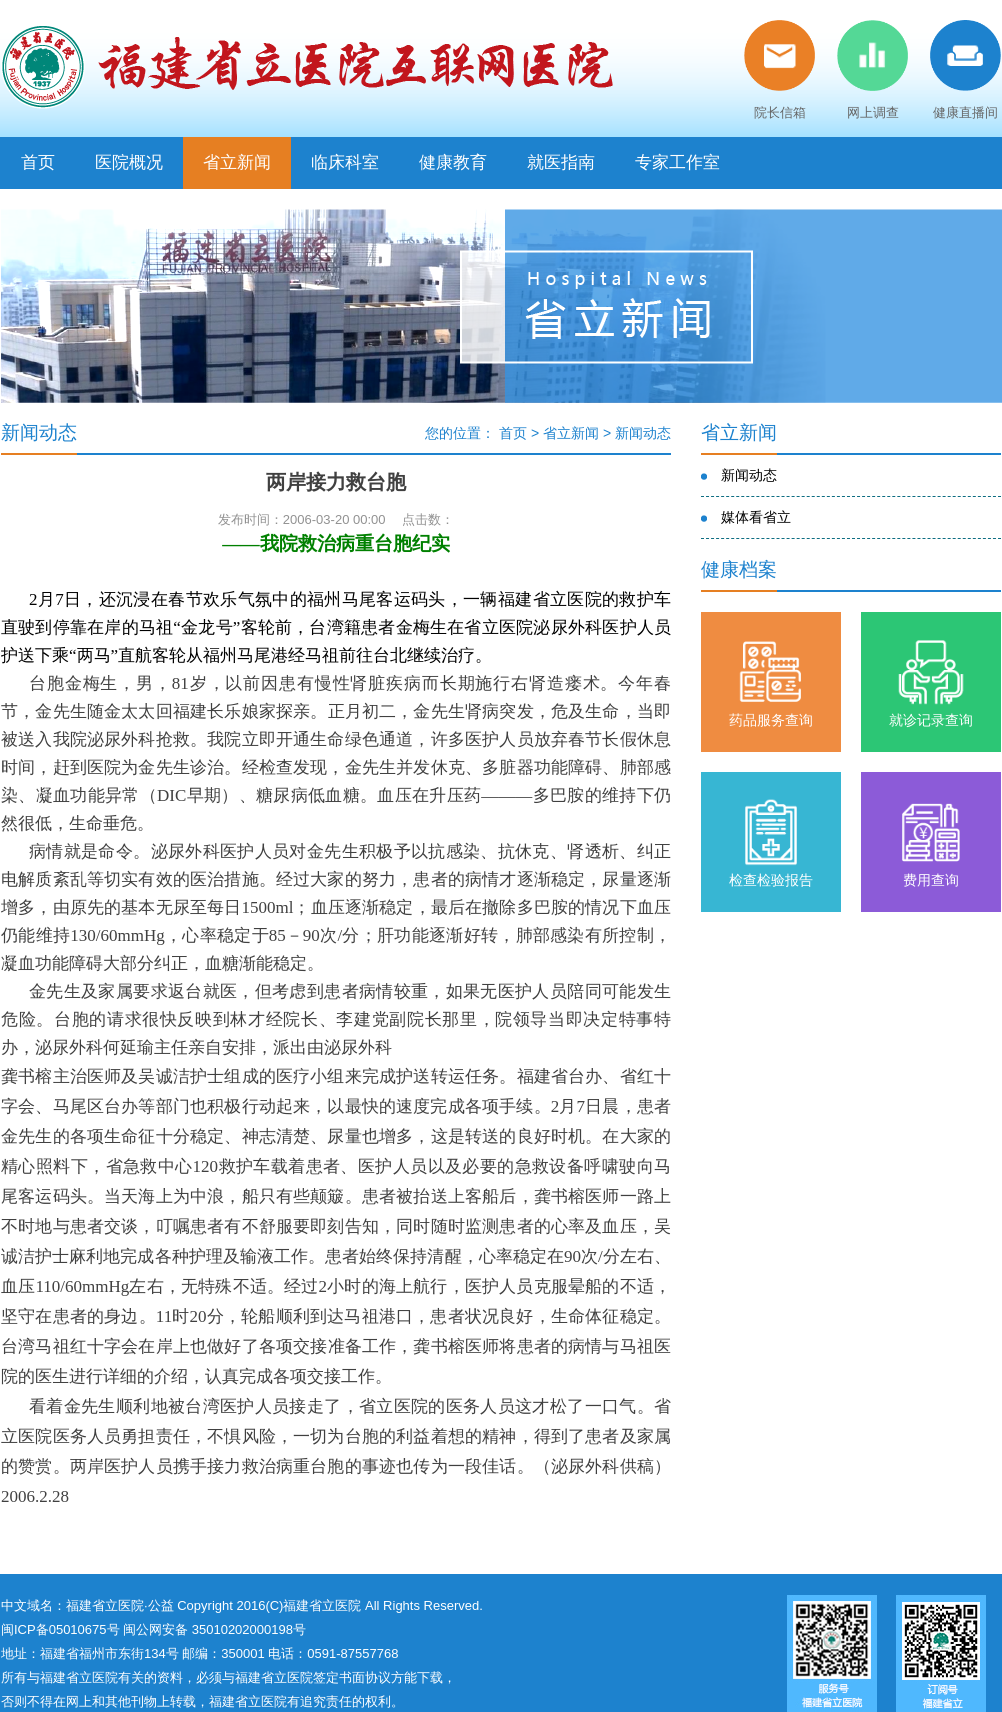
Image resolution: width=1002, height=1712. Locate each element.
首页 (38, 162)
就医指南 (561, 162)
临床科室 (345, 162)
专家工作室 (677, 162)
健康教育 (453, 162)
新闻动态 (643, 433)
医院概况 (129, 162)
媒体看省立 (756, 517)
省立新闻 (237, 162)
